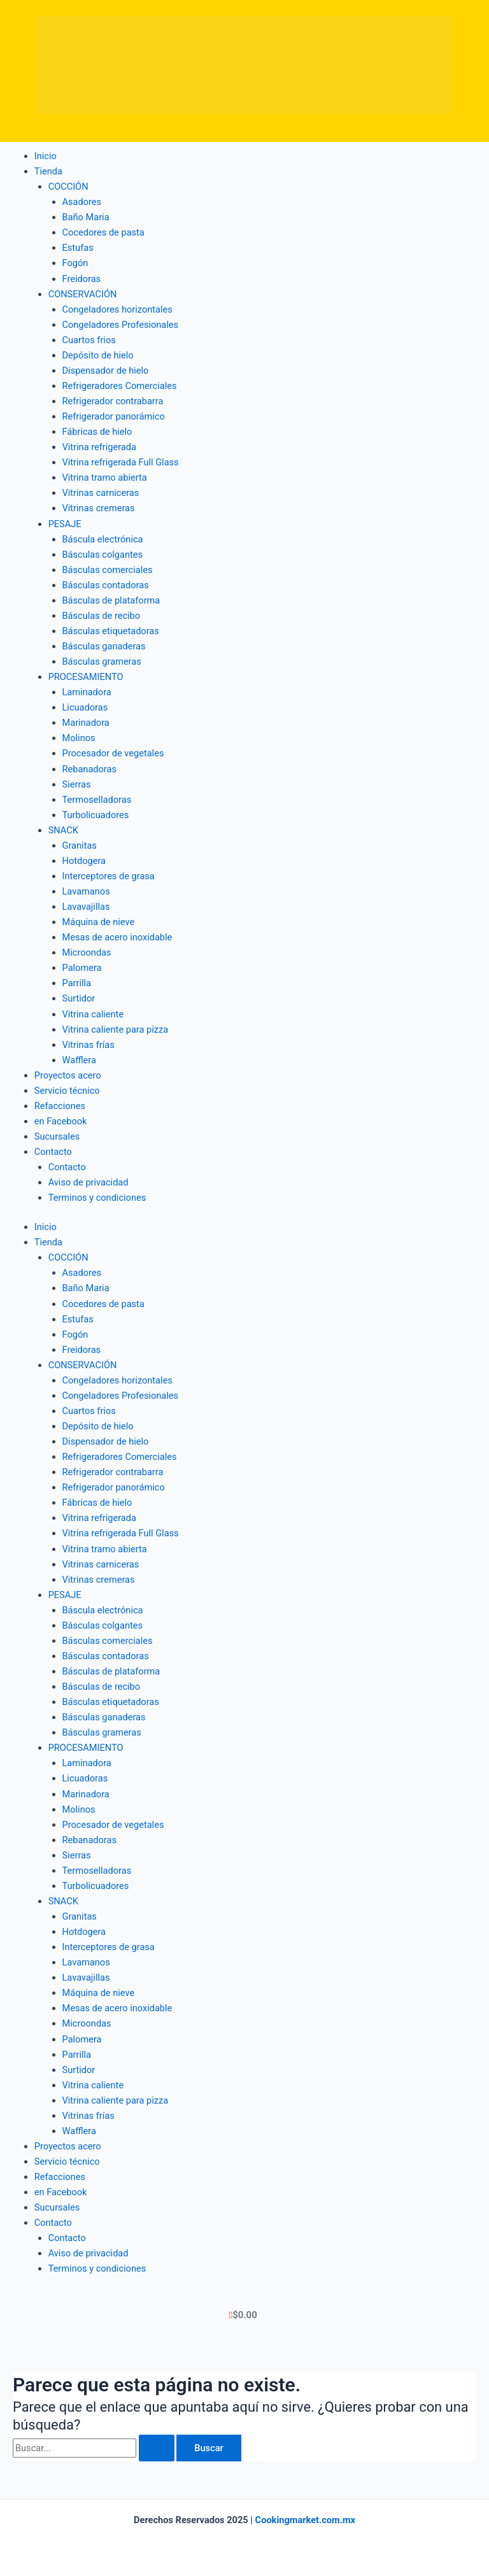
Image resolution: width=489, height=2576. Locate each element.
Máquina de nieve (98, 922)
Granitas (79, 845)
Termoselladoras (97, 799)
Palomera (82, 967)
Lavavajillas (86, 906)
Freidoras (81, 279)
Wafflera (79, 1060)
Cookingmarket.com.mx (305, 2520)
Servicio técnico (67, 1090)
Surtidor (79, 998)
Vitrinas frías (88, 1045)
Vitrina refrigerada (99, 447)
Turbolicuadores (95, 815)
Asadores (82, 202)
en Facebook (60, 1121)
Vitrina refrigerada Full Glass (120, 462)
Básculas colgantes (102, 554)
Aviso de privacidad (88, 1182)
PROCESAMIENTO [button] (86, 677)
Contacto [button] (53, 1151)
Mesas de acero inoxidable (117, 937)
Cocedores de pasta (103, 232)
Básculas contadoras (105, 585)
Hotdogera (84, 861)
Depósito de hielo (98, 355)
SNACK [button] (63, 830)
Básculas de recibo (101, 615)
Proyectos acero (67, 1075)
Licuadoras (85, 707)
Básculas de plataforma (111, 600)
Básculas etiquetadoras (110, 631)
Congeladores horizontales (117, 309)
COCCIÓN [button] (68, 186)
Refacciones (59, 1106)
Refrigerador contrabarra (113, 401)
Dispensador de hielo (105, 370)
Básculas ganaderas (104, 646)
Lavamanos (86, 891)
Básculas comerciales (107, 570)
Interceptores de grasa (108, 876)
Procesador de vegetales (113, 753)
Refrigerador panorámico (113, 416)
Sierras (76, 784)
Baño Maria (86, 217)
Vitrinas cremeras (98, 508)
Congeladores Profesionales (120, 324)
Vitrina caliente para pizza (115, 1029)
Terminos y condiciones (97, 1197)
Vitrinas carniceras (100, 493)
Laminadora (86, 692)
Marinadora (86, 722)
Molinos (79, 738)
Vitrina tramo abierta (104, 477)
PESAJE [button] (65, 524)
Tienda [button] (48, 171)
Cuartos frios (89, 340)
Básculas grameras (101, 661)
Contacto (67, 1167)
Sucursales (57, 1136)
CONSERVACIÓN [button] (82, 294)
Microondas (86, 952)
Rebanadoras (89, 769)
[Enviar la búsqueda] (156, 2448)
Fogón (75, 263)
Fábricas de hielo (97, 431)
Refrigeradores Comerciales (119, 386)
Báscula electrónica (102, 539)
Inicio (45, 156)
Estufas (78, 247)
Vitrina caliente (93, 1014)
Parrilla (77, 983)
